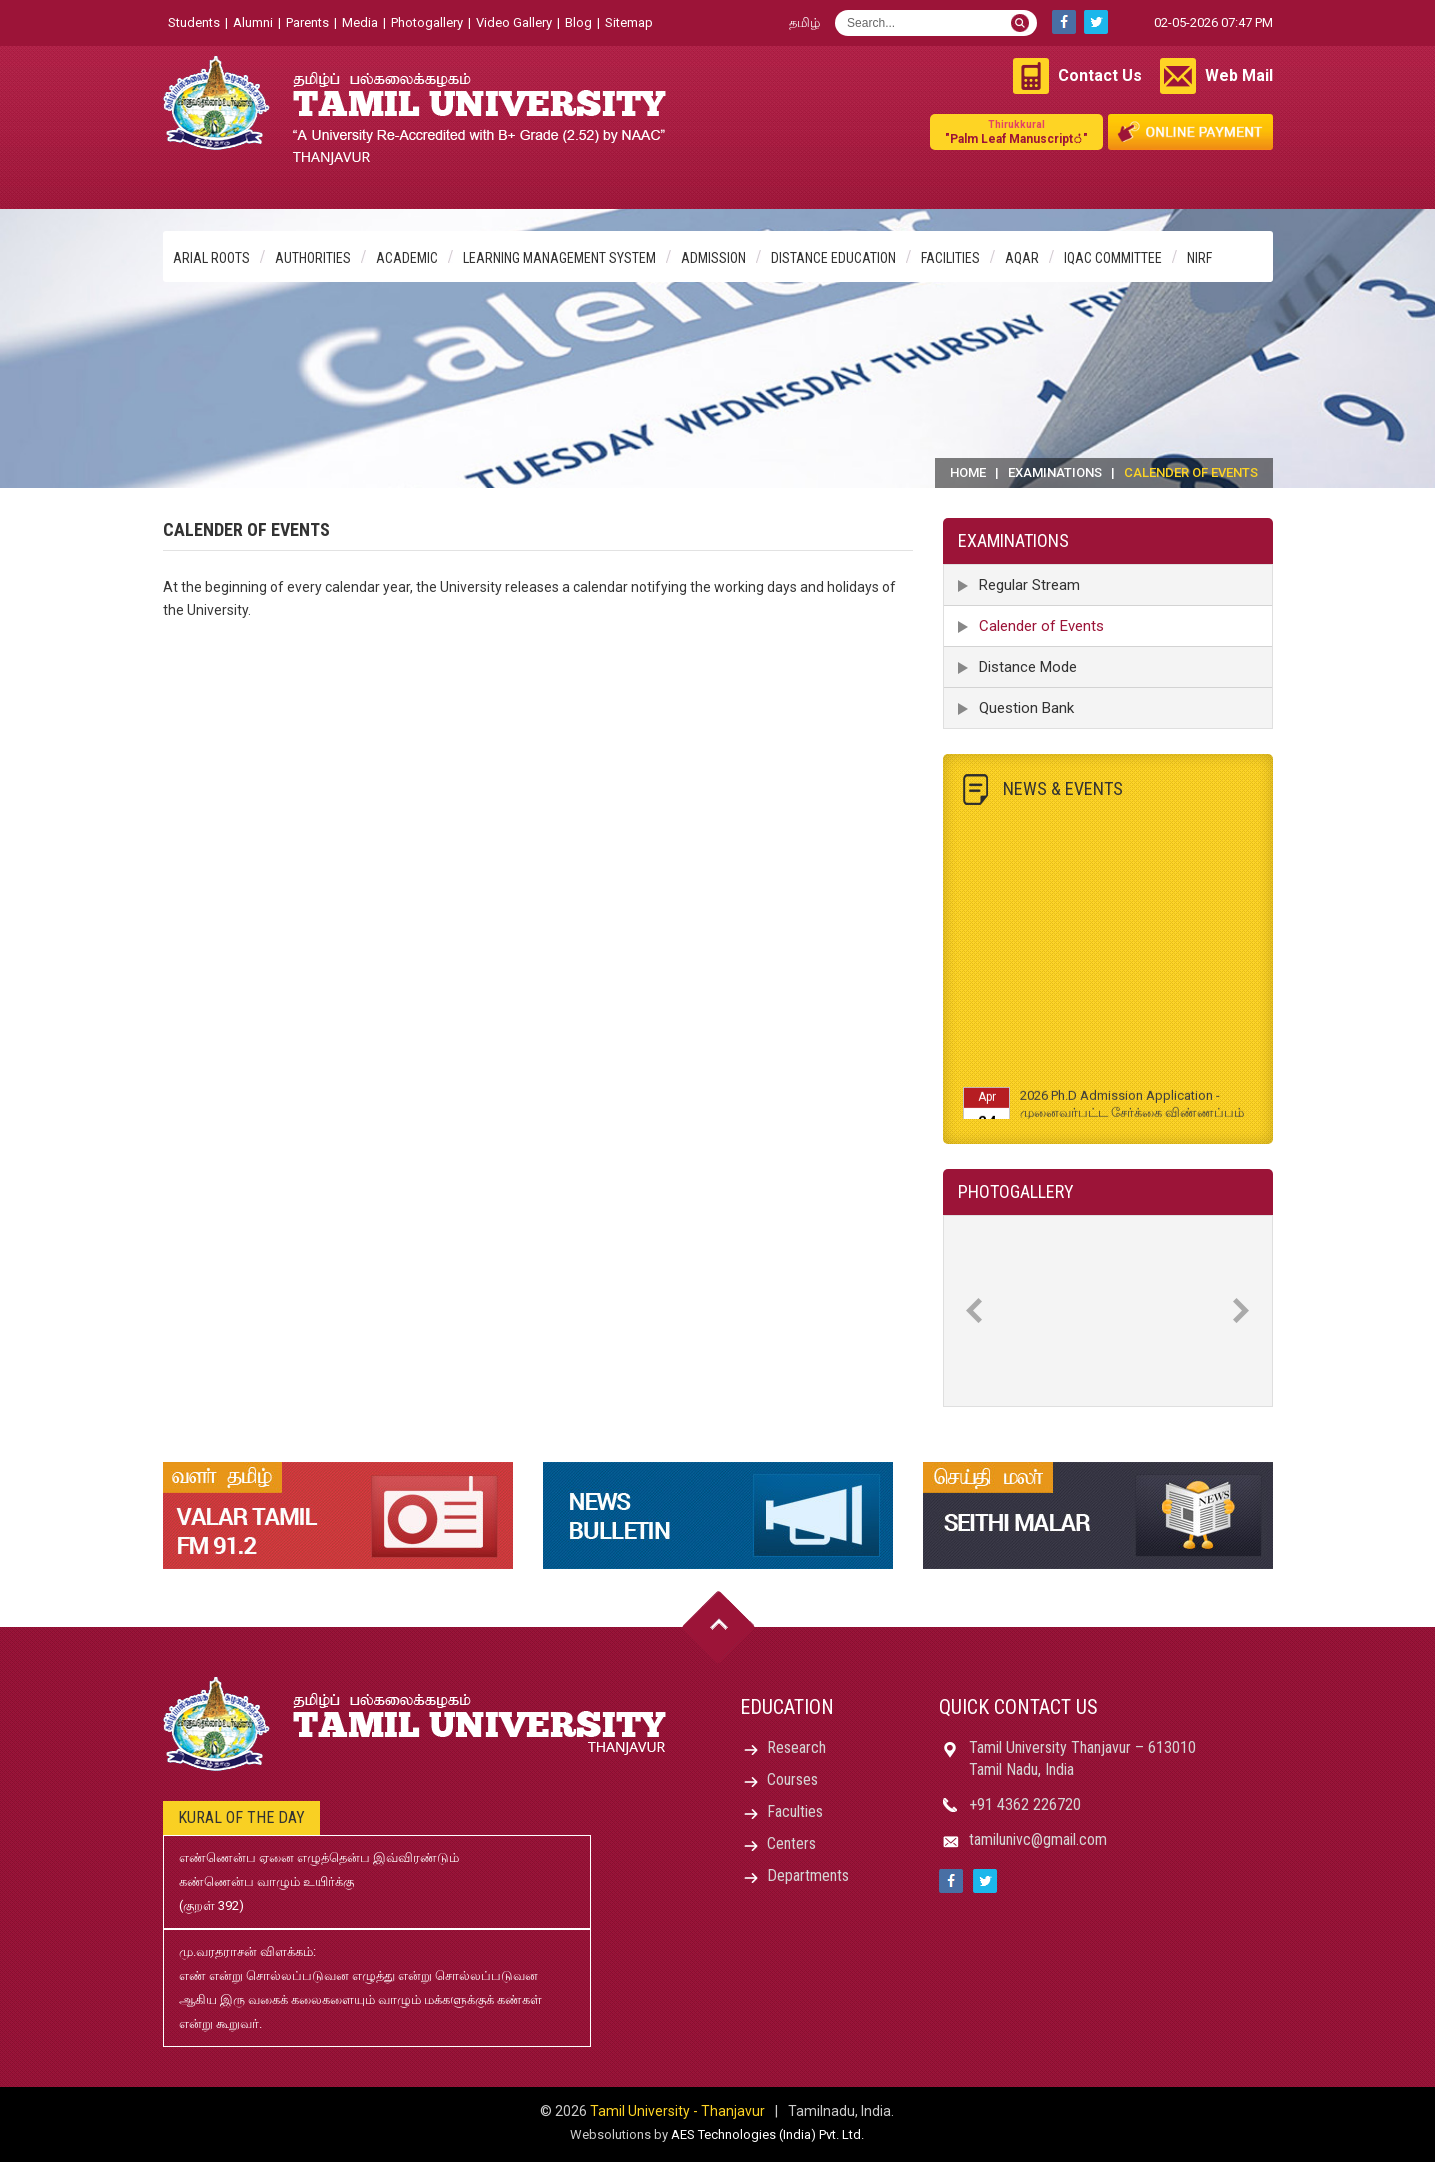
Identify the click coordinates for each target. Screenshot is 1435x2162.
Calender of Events (1041, 626)
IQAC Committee (1113, 258)
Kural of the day (241, 1817)
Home (968, 472)
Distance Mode (1028, 667)
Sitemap (629, 22)
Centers (791, 1843)
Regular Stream (1029, 585)
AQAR (1022, 258)
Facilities (950, 258)
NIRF (1199, 258)
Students (194, 22)
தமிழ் (804, 22)
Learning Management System (559, 258)
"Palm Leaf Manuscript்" (1016, 131)
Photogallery (427, 22)
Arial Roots (211, 258)
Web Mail (1239, 75)
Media (360, 22)
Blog (578, 22)
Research (796, 1747)
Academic (407, 258)
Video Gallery (514, 22)
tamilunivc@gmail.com (1038, 1839)
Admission (713, 258)
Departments (808, 1875)
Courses (792, 1779)
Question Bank (1026, 708)
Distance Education (833, 258)
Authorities (313, 258)
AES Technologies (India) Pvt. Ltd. (767, 2134)
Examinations (1055, 472)
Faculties (795, 1811)
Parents (307, 22)
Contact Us (1100, 75)
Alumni (253, 22)
